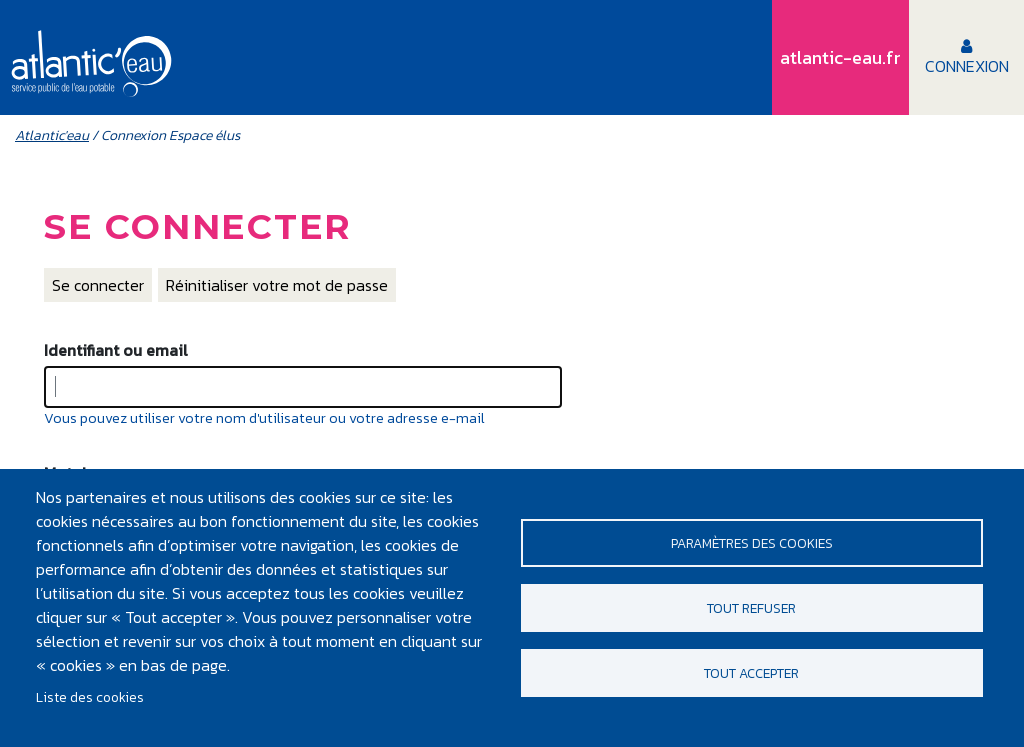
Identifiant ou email (116, 350)
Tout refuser (751, 608)
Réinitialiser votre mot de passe (277, 285)
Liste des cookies (90, 697)
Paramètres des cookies (752, 543)
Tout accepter (751, 673)
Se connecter (98, 285)
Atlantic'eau (52, 135)
